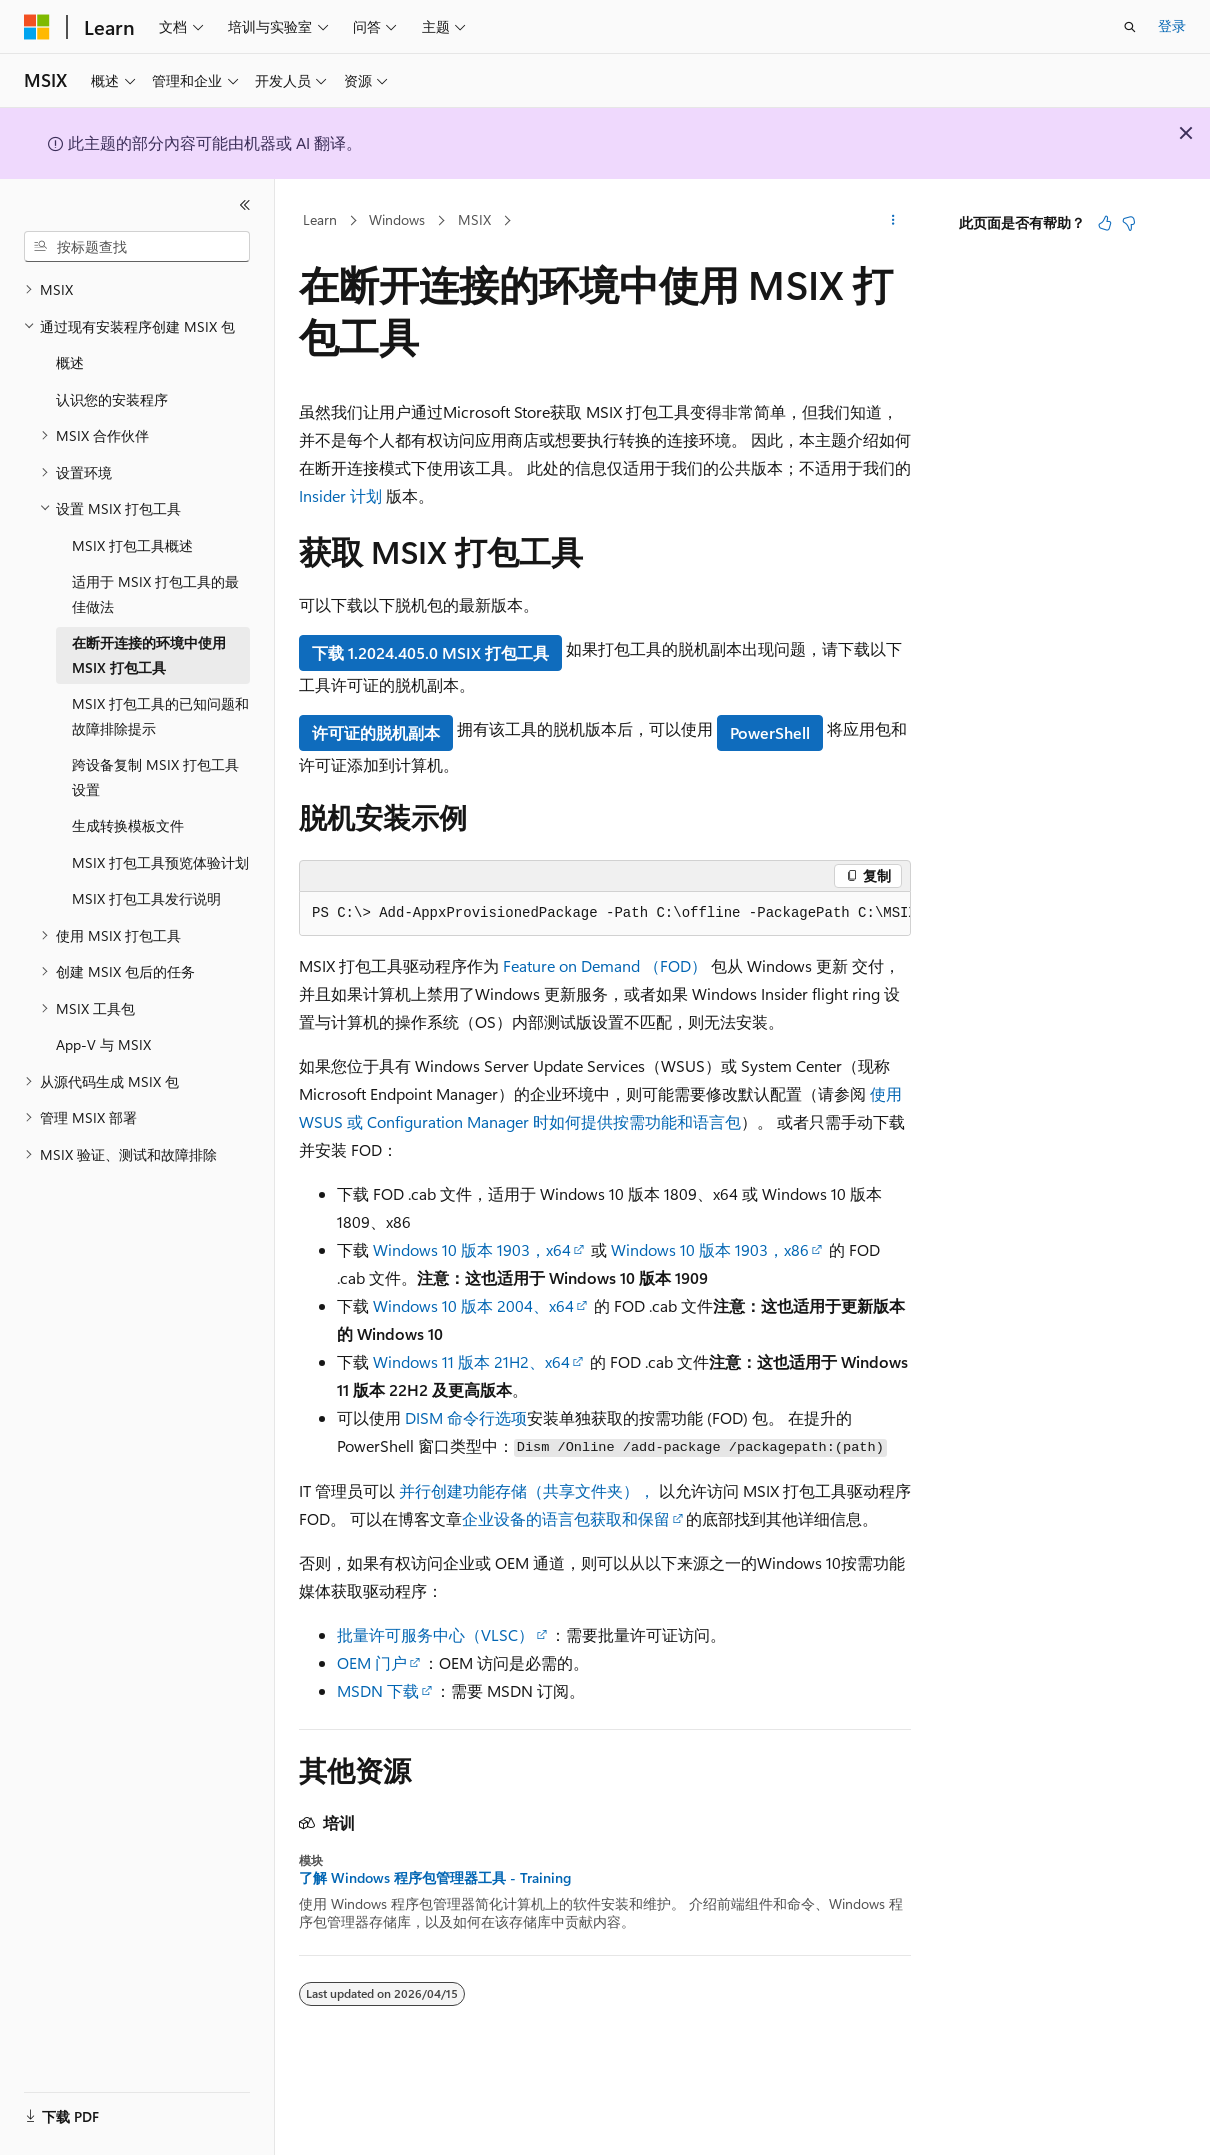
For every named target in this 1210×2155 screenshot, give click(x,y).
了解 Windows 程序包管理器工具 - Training (435, 1878)
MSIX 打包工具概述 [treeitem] (132, 545)
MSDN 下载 (378, 1690)
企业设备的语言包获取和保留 (566, 1518)
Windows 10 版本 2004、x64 (473, 1305)
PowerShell (770, 732)
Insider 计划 (340, 495)
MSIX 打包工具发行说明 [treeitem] (146, 898)
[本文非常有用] (1105, 223)
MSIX (474, 219)
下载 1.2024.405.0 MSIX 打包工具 (430, 652)
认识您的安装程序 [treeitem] (112, 399)
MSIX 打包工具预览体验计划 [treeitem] (160, 862)
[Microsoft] (37, 27)
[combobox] (137, 247)
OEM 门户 (372, 1662)
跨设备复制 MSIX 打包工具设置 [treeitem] (155, 777)
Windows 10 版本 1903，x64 (472, 1249)
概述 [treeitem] (70, 362)
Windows (397, 219)
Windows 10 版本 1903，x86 (710, 1249)
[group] (605, 914)
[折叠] (245, 205)
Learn (320, 219)
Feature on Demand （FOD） (605, 965)
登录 (1172, 25)
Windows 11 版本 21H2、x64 (471, 1361)
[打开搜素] (1130, 27)
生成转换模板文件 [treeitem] (128, 825)
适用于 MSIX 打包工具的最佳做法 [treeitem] (155, 594)
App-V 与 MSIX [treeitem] (103, 1044)
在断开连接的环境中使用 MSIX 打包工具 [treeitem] (149, 655)
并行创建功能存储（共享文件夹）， (527, 1490)
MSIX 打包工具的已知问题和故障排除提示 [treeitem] (160, 716)
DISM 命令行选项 (466, 1417)
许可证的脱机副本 (376, 732)
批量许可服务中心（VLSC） (435, 1634)
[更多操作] (893, 221)
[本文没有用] (1129, 223)
